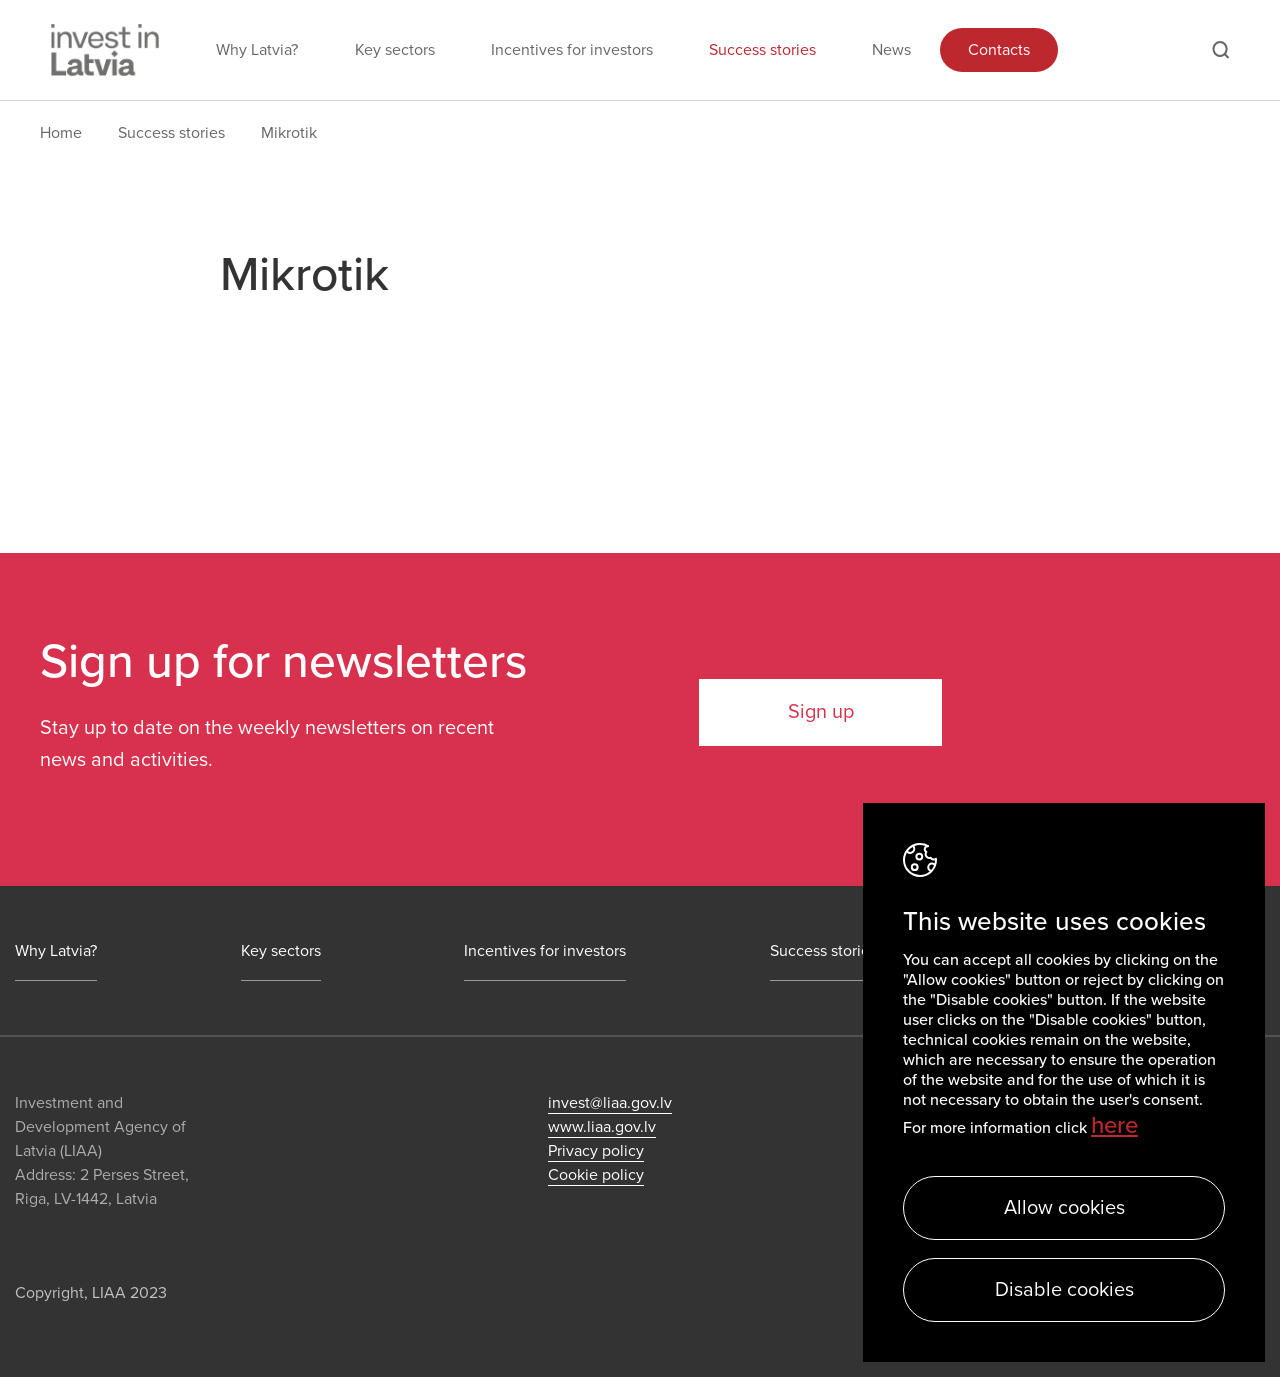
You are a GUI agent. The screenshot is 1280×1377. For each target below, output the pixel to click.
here (1114, 1125)
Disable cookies (1064, 1290)
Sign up (821, 712)
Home (61, 133)
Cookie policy (596, 1175)
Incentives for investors (572, 50)
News (891, 50)
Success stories (762, 50)
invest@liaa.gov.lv (610, 1103)
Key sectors (395, 50)
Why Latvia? (257, 50)
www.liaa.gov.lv (602, 1127)
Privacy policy (596, 1151)
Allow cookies (1064, 1208)
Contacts (999, 50)
